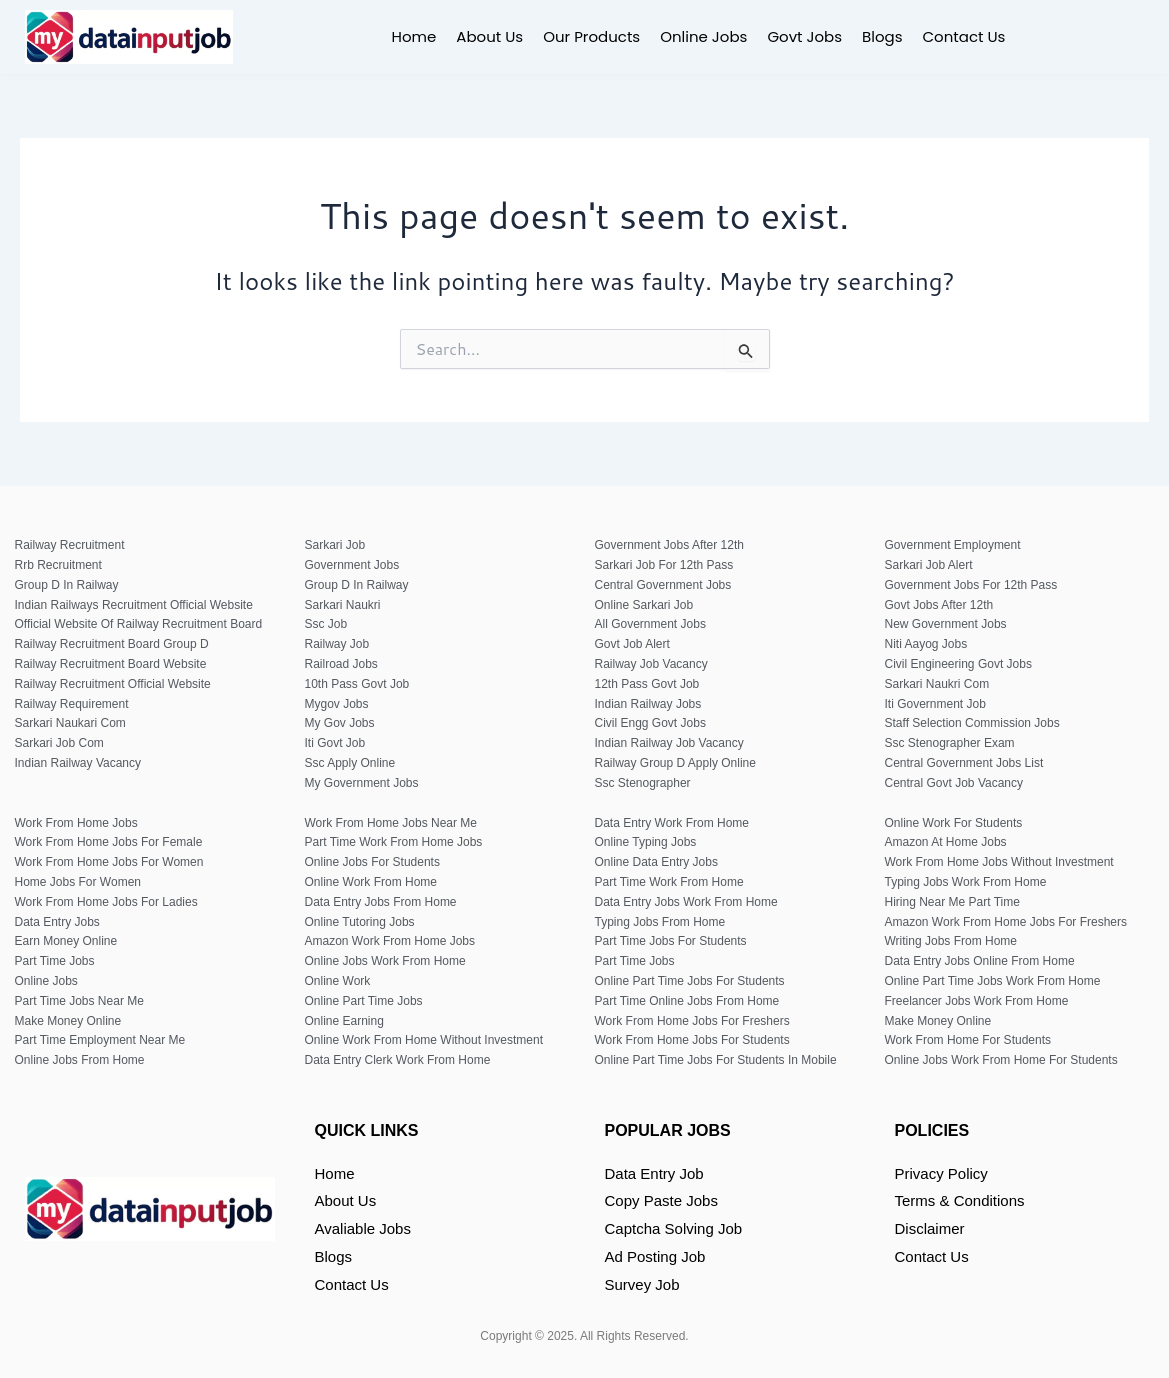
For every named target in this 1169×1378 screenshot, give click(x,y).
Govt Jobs (804, 36)
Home (414, 36)
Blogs (882, 36)
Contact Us (964, 36)
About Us (489, 36)
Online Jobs (703, 36)
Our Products (591, 36)
